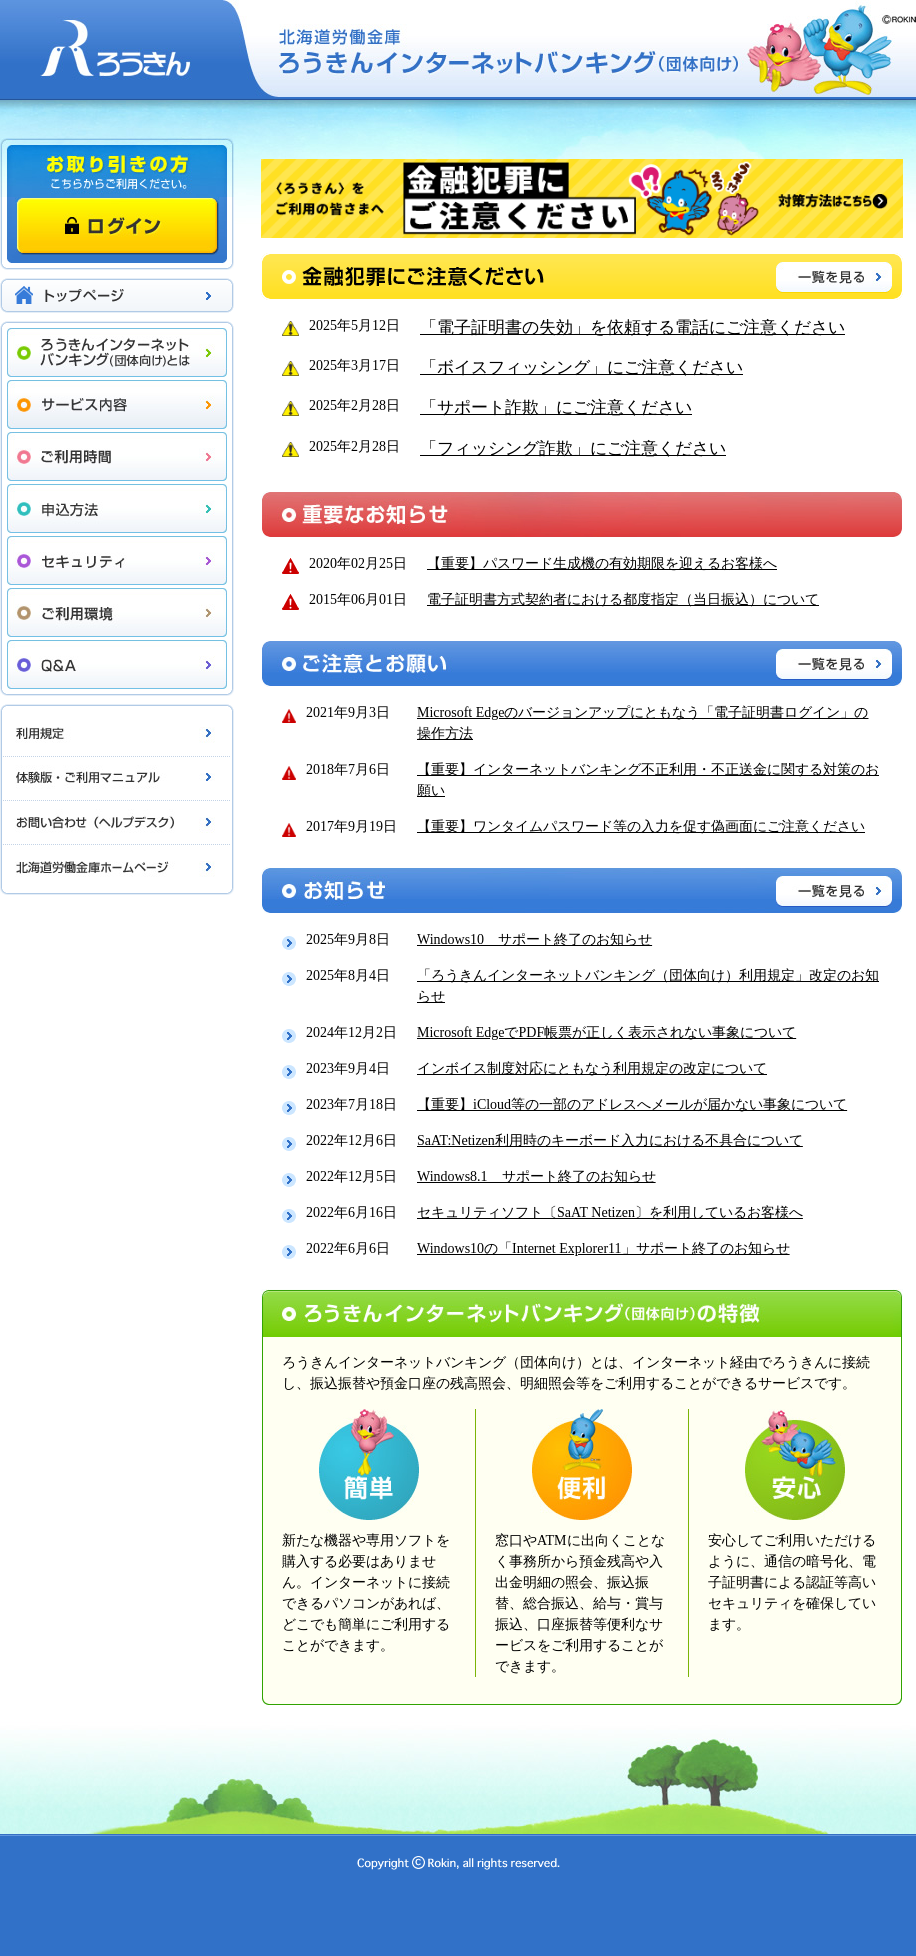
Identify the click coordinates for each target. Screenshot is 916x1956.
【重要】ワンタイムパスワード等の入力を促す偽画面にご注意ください (641, 826)
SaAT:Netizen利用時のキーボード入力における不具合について (610, 1140)
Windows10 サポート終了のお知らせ (534, 939)
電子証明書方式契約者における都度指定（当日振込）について (623, 599)
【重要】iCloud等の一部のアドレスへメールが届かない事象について (632, 1104)
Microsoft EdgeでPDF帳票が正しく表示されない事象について (606, 1032)
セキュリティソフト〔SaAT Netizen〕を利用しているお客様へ (610, 1212)
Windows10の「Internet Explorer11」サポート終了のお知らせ (603, 1248)
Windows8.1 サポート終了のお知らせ (536, 1176)
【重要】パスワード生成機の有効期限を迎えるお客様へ (602, 563)
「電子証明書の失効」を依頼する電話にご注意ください (632, 327)
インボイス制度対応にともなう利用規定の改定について (592, 1068)
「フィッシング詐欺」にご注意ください (573, 448)
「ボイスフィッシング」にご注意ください (581, 367)
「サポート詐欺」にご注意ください (556, 407)
